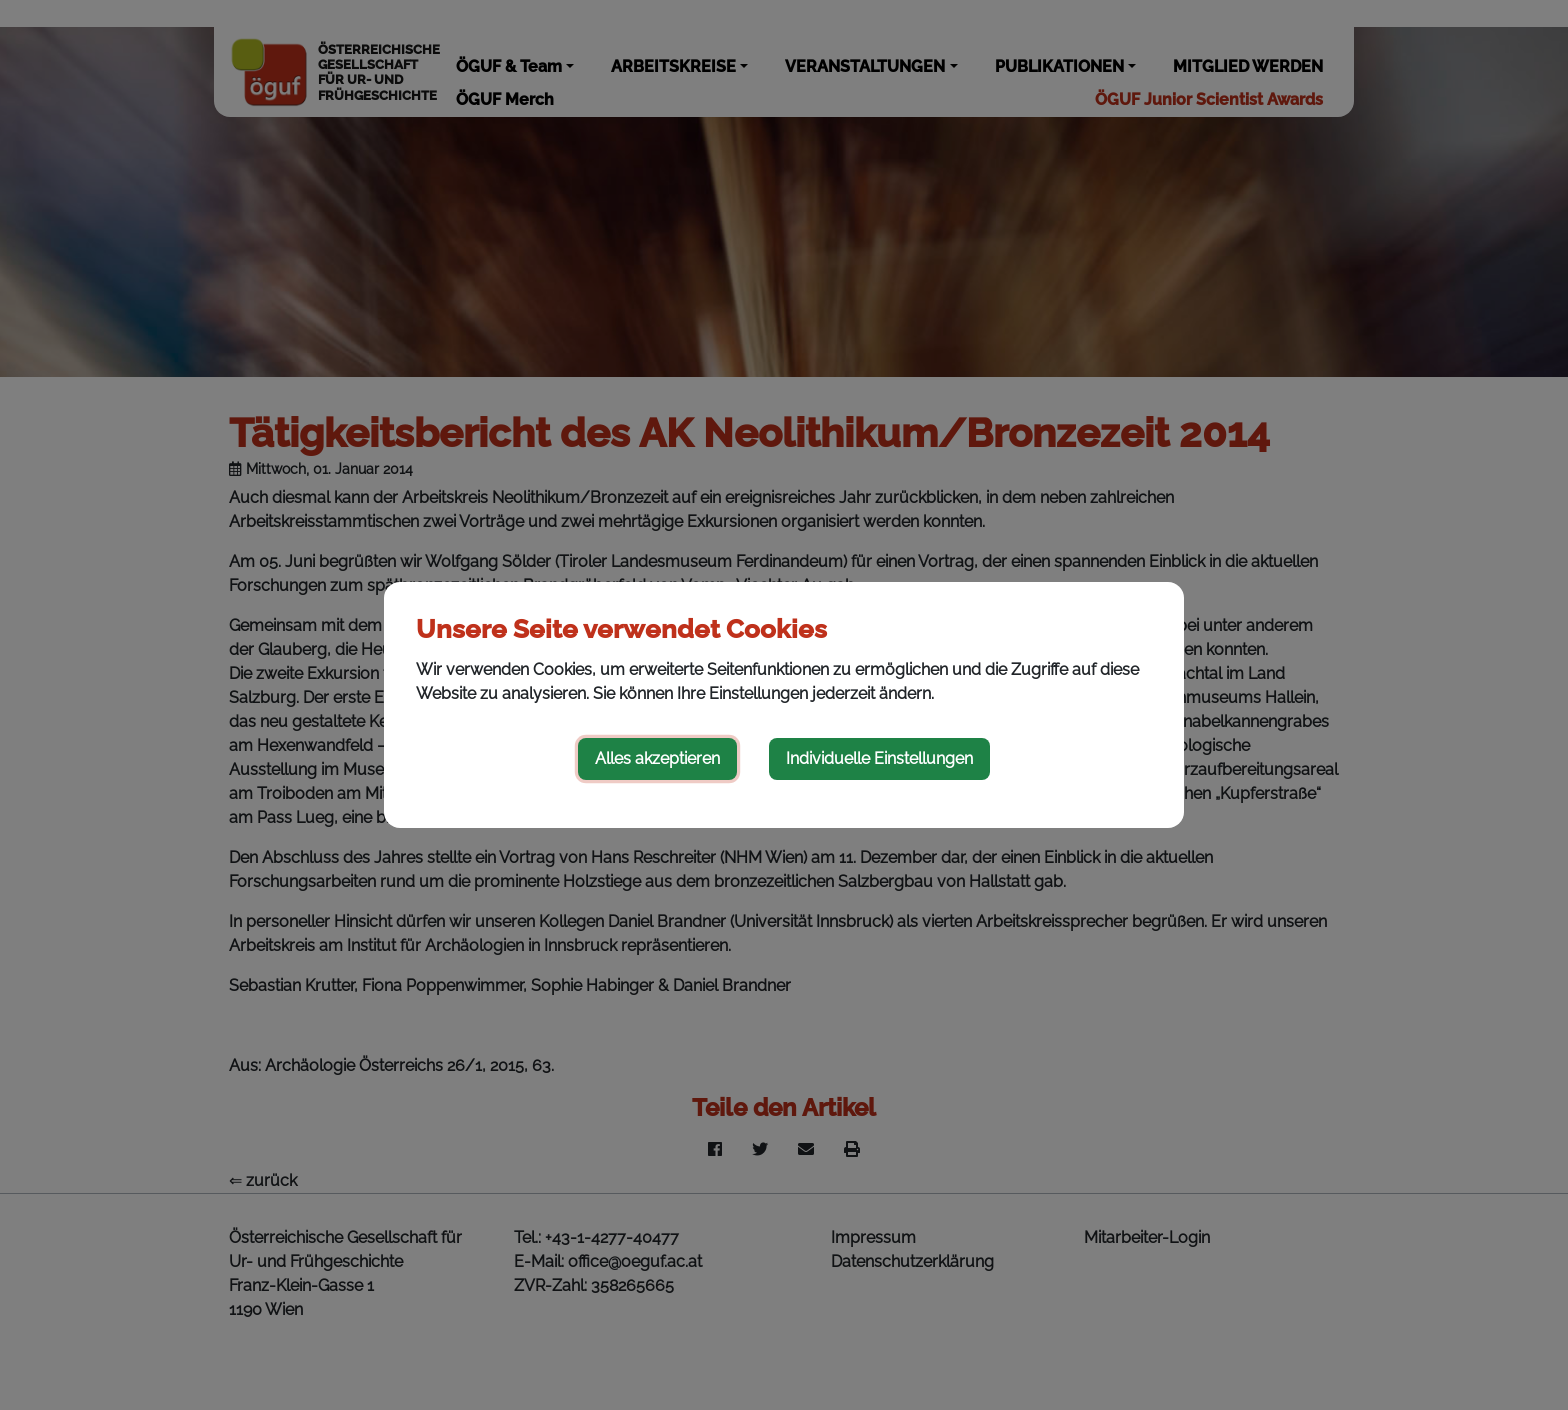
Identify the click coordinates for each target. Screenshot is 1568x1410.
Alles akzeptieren (657, 758)
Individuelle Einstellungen (879, 758)
